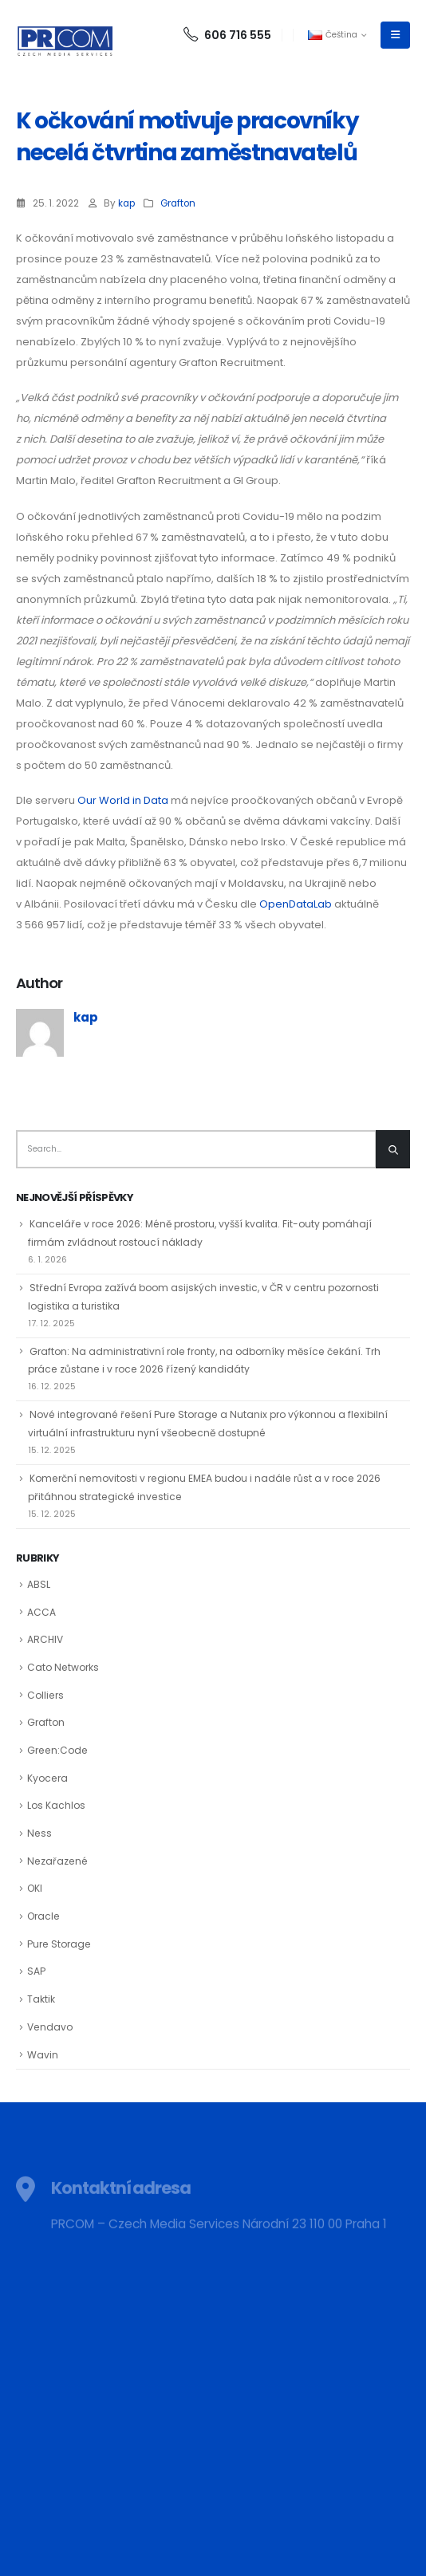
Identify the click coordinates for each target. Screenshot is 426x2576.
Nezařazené (57, 1861)
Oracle (43, 1916)
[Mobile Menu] (395, 35)
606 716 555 (227, 35)
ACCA (41, 1612)
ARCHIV (45, 1639)
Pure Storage (59, 1944)
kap (126, 203)
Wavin (42, 2055)
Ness (39, 1833)
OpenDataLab (295, 904)
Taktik (41, 1999)
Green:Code (57, 1750)
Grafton (177, 203)
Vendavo (50, 2027)
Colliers (45, 1695)
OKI (34, 1888)
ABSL (38, 1584)
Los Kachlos (56, 1805)
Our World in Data (122, 800)
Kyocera (47, 1778)
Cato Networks (63, 1667)
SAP (36, 1971)
